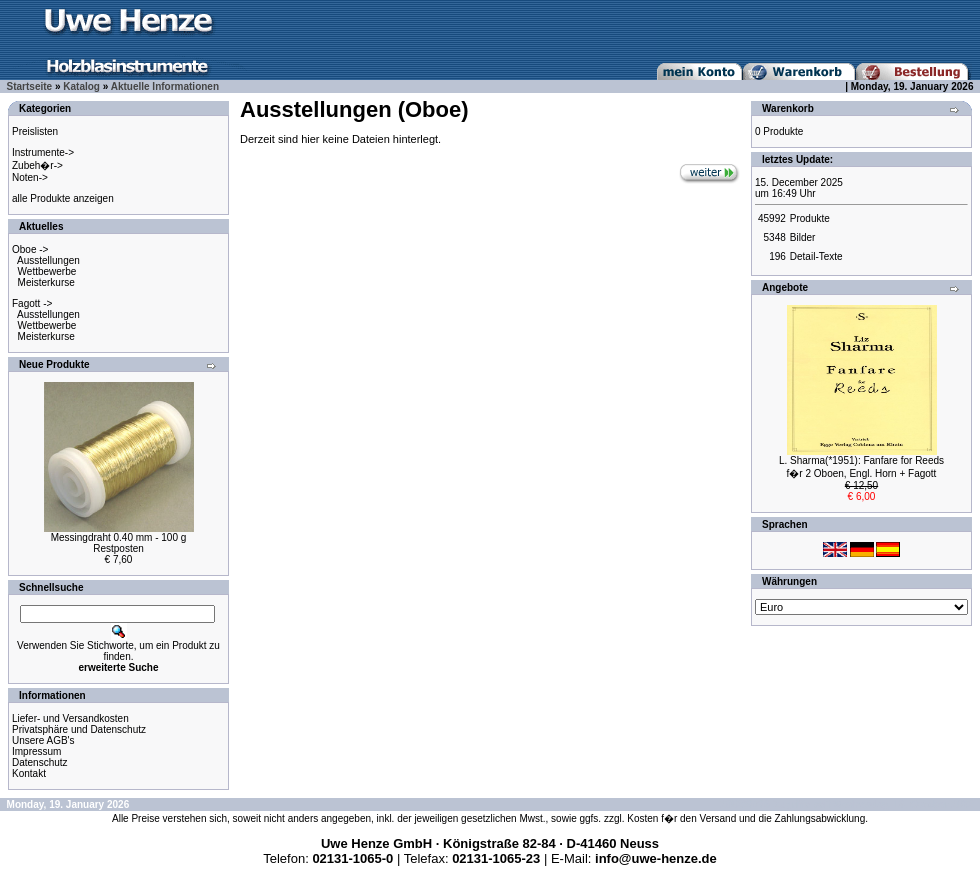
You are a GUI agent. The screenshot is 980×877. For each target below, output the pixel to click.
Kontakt (29, 773)
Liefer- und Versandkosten (70, 718)
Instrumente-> (43, 152)
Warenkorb (788, 108)
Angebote (785, 287)
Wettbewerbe (47, 271)
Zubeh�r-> (37, 165)
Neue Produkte (54, 364)
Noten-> (30, 177)
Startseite (30, 86)
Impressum (36, 751)
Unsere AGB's (43, 740)
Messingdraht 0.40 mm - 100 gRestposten (119, 543)
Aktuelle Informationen (165, 86)
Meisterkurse (46, 282)
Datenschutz (40, 762)
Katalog (81, 86)
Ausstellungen (48, 260)
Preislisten (35, 131)
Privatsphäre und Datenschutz (79, 729)
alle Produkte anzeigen (63, 198)
